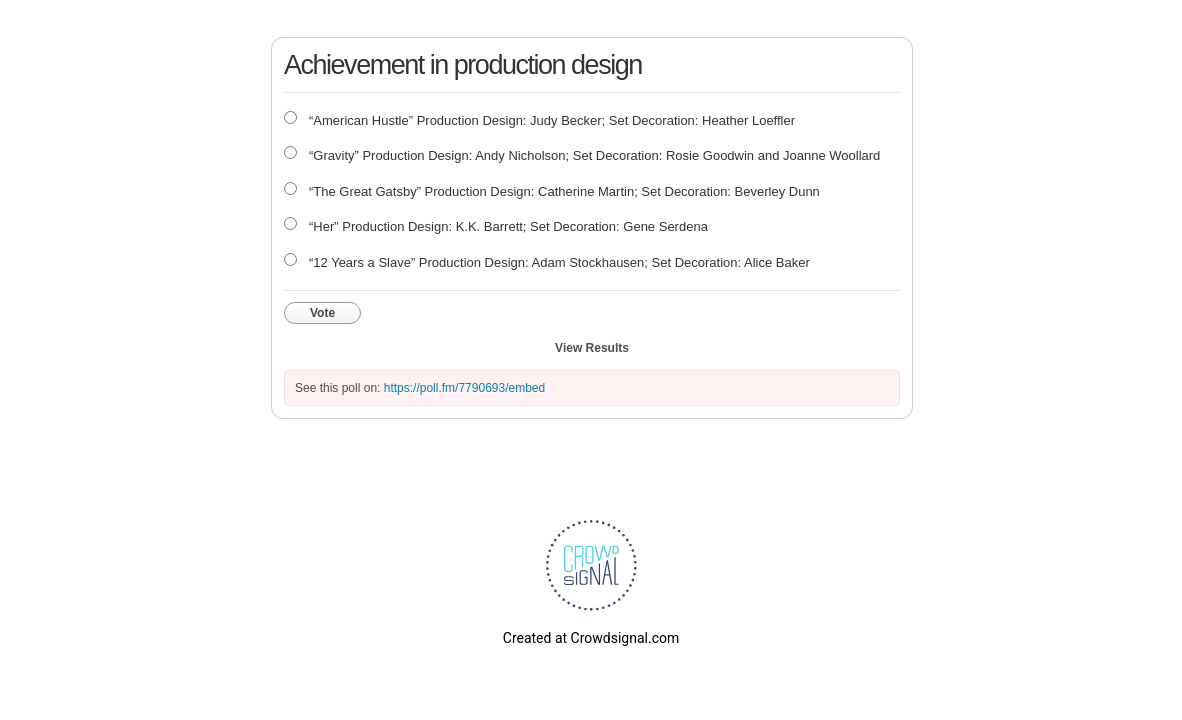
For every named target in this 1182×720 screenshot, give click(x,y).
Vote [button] (322, 313)
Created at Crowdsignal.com (591, 638)
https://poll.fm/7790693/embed (464, 388)
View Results (592, 348)
